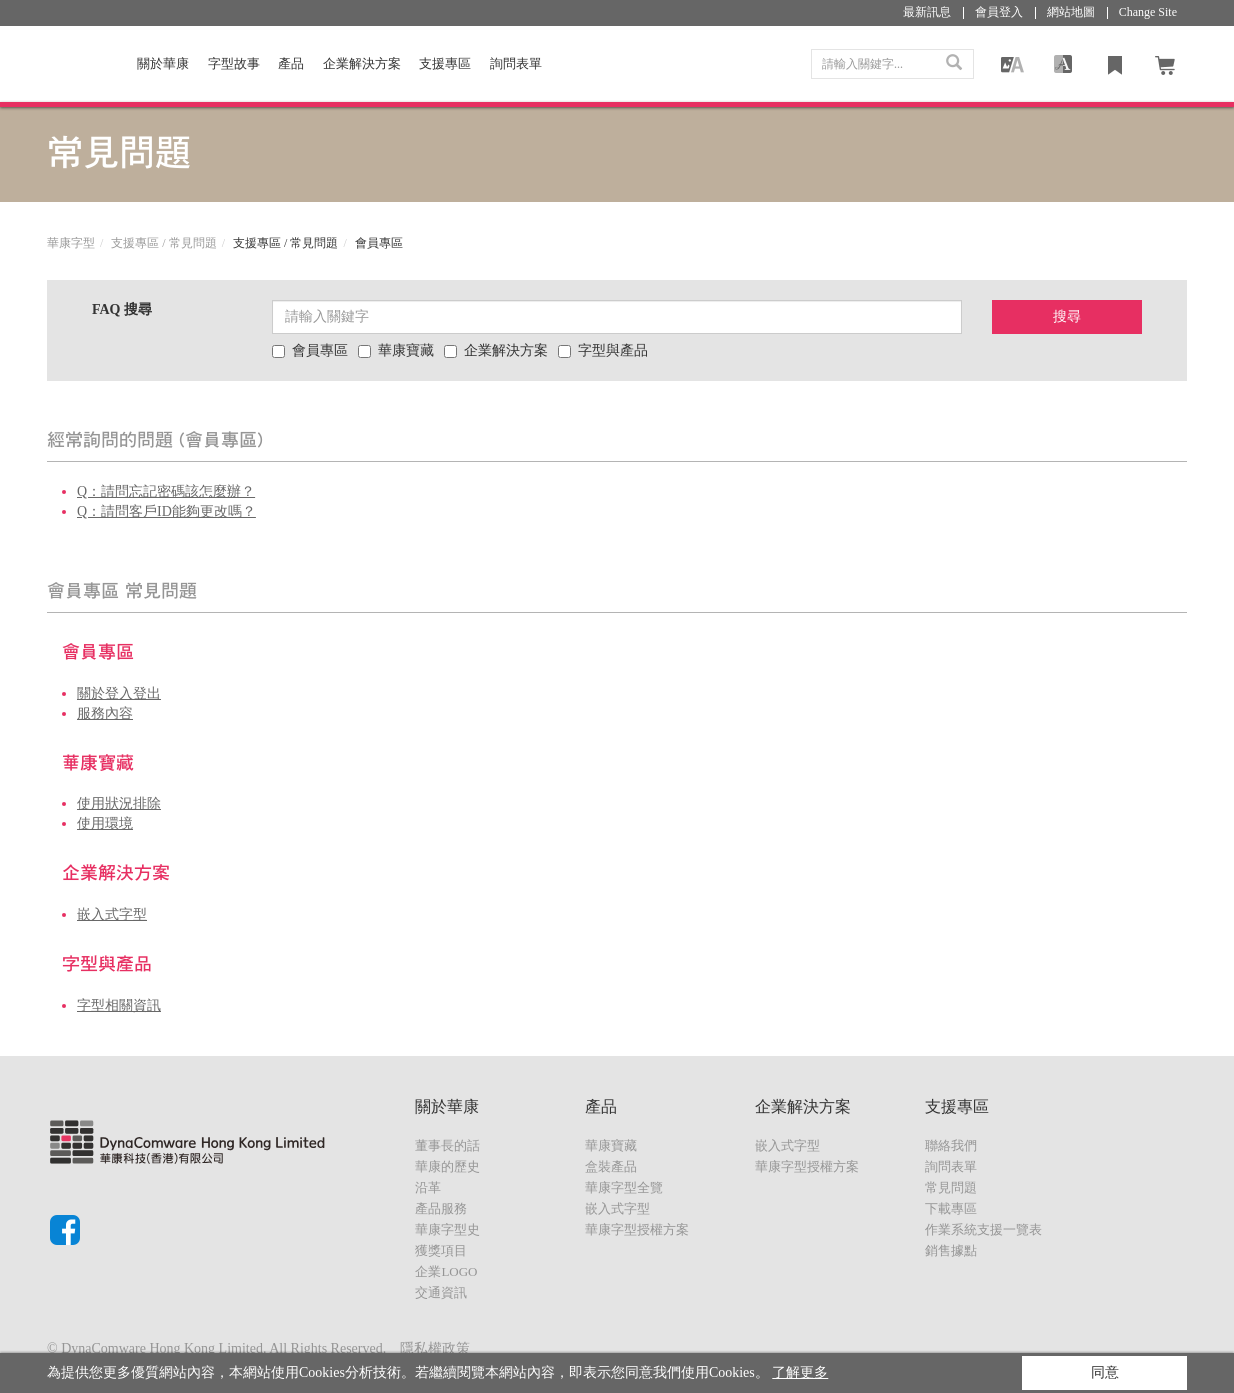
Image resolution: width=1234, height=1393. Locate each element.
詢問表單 (951, 1166)
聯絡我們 (951, 1145)
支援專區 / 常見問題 (163, 243)
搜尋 (1067, 316)
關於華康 (163, 63)
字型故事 (234, 63)
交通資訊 (441, 1292)
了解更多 (800, 1372)
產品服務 (441, 1208)
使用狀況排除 (119, 803)
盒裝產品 (611, 1166)
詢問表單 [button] (516, 63)
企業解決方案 (362, 63)
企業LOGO (446, 1271)
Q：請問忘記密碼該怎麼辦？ (166, 491)
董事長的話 (447, 1145)
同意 (1105, 1372)
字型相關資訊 (119, 1005)
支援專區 (445, 63)
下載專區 (951, 1208)
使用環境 (105, 823)
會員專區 (310, 350)
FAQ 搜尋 (122, 309)
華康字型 (71, 243)
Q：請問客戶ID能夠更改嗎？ (166, 511)
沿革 (428, 1187)
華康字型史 (447, 1229)
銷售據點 (951, 1250)
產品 (291, 63)
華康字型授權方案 (637, 1229)
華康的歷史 (447, 1166)
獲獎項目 (441, 1250)
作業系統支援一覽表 (983, 1229)
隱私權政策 (435, 1348)
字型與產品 (603, 350)
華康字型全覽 (624, 1187)
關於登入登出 (119, 693)
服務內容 (105, 713)
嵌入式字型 (112, 914)
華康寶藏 (396, 350)
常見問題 (951, 1187)
